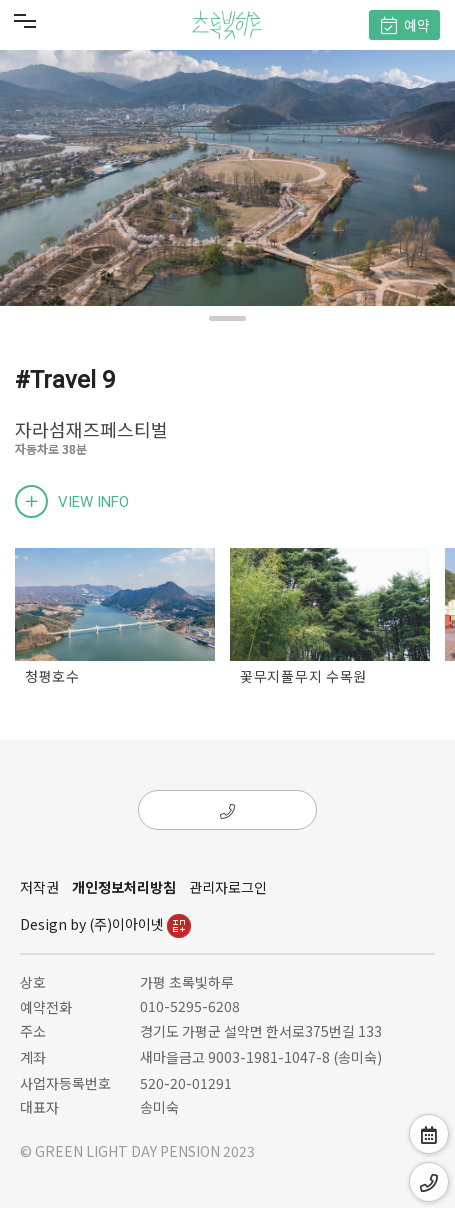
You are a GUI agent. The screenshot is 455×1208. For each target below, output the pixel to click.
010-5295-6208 (190, 1006)
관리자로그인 (228, 887)
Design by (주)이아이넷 (105, 924)
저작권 (39, 887)
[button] (227, 318)
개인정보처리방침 (124, 887)
